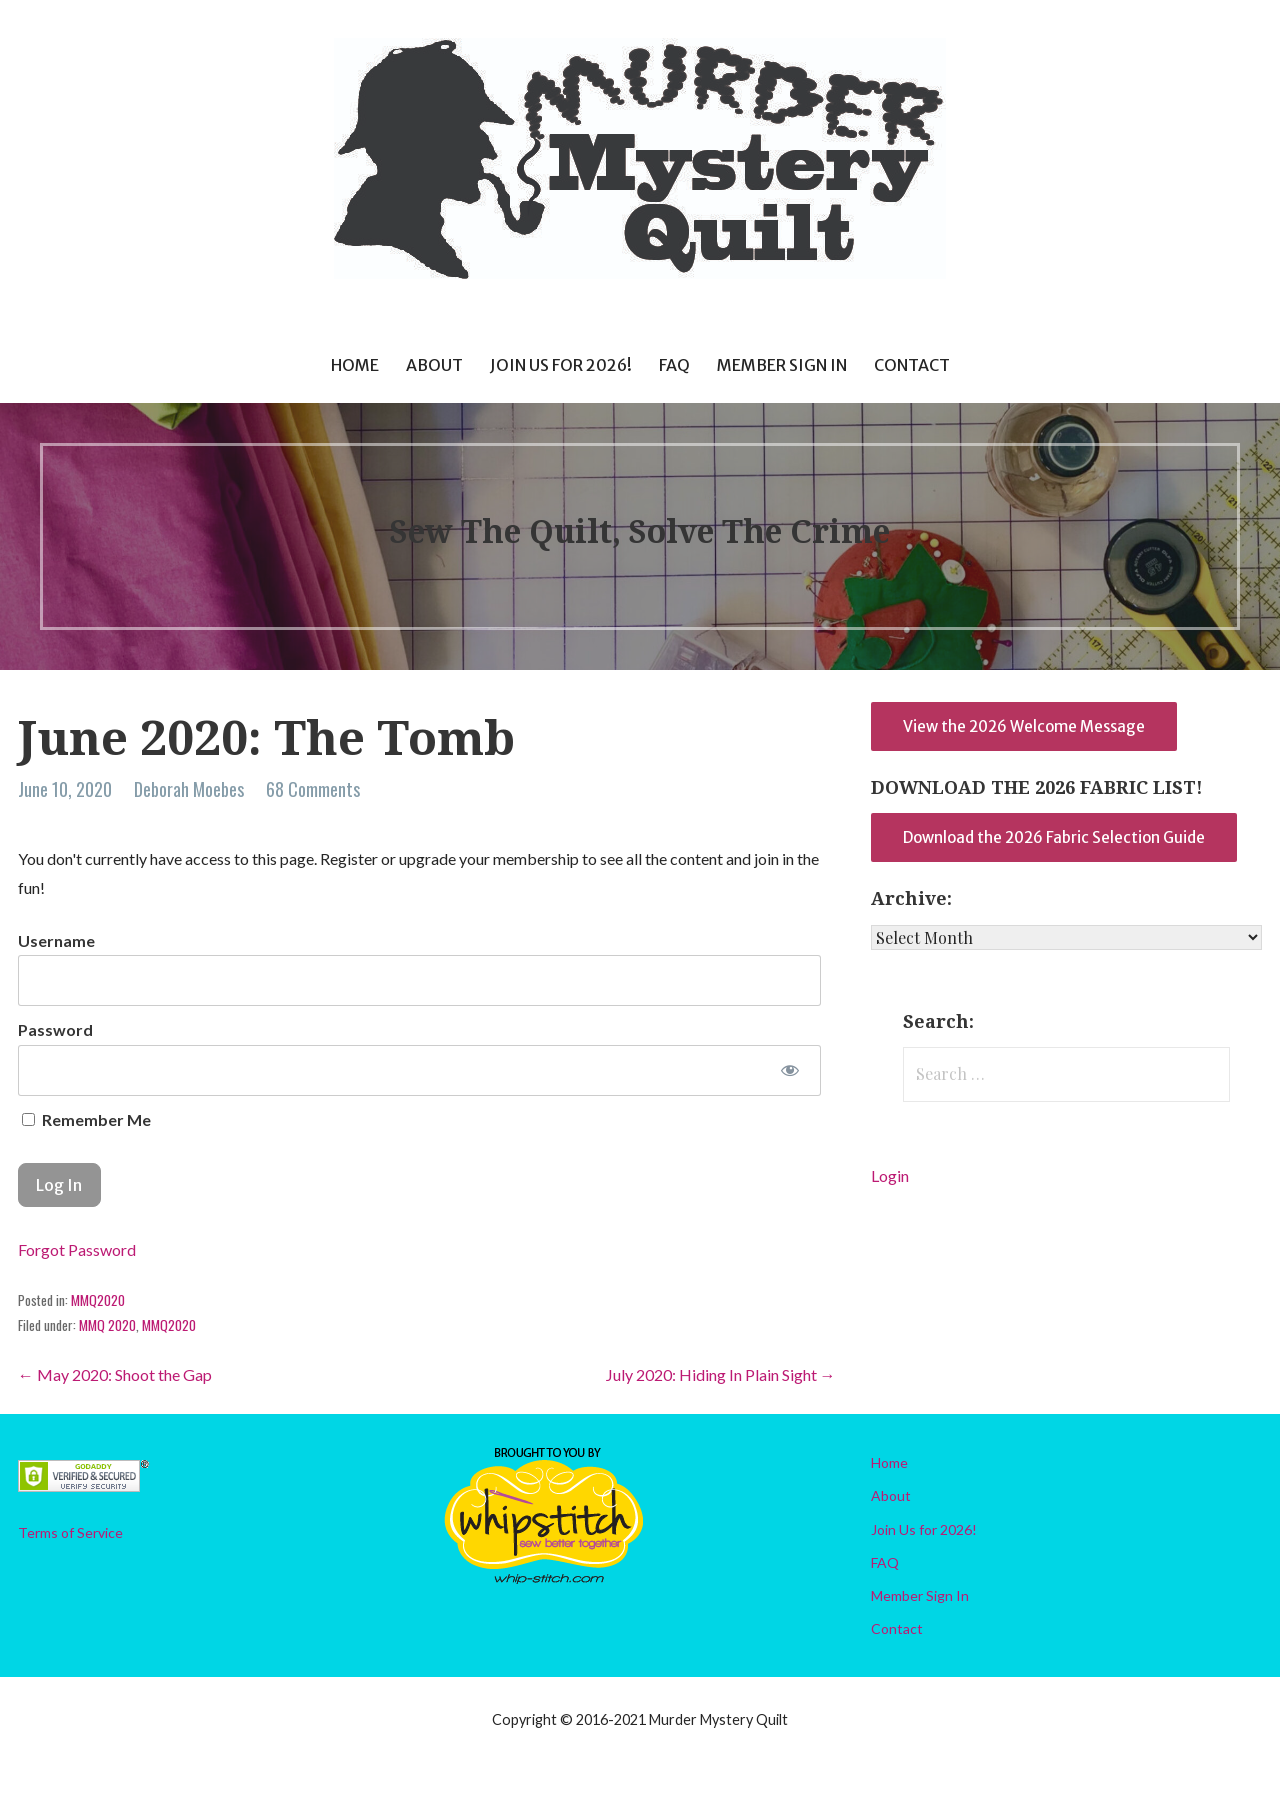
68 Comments (313, 789)
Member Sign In (782, 365)
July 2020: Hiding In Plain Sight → (721, 1374)
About (434, 365)
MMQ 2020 (107, 1325)
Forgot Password (77, 1249)
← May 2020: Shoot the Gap (115, 1374)
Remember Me (86, 1119)
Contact (912, 365)
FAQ (674, 365)
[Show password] (790, 1070)
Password (55, 1029)
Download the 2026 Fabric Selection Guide (1054, 837)
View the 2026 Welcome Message (1024, 726)
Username (56, 940)
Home (355, 365)
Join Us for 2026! (561, 365)
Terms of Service (70, 1532)
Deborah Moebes (189, 789)
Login (890, 1175)
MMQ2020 (98, 1300)
